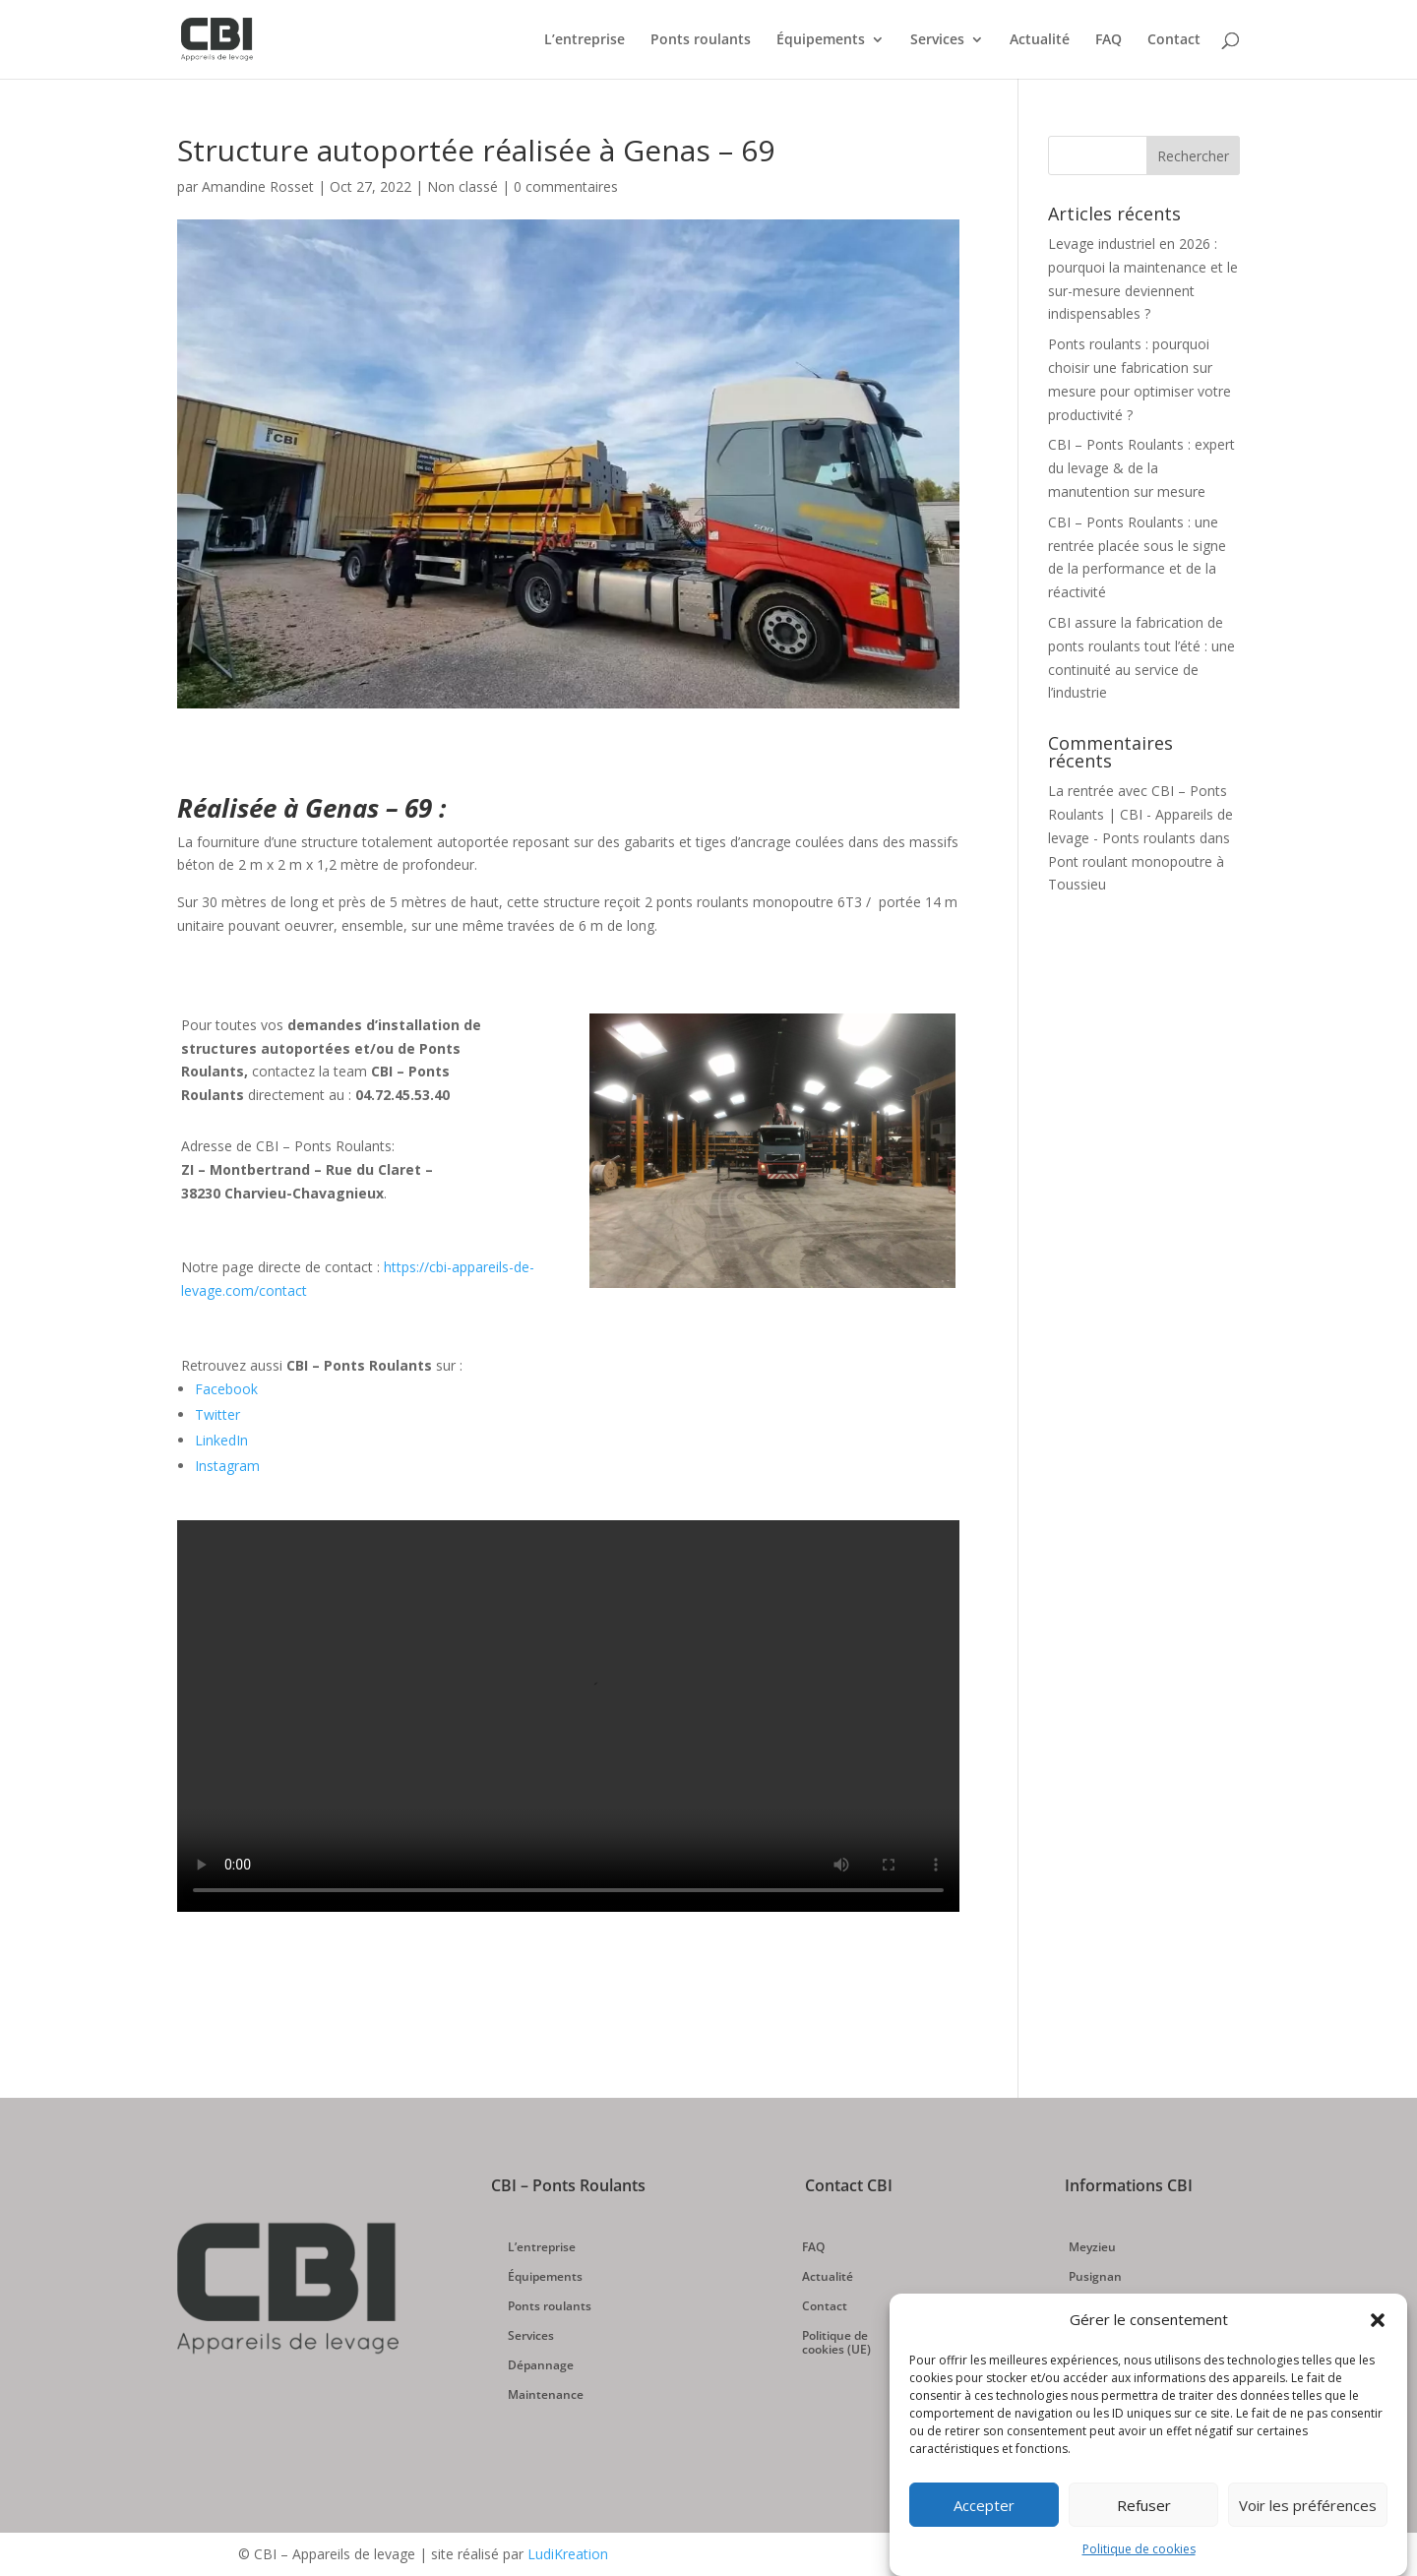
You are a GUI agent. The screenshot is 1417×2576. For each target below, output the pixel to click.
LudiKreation (567, 2554)
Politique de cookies (1139, 2549)
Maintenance (546, 2395)
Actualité (1040, 40)
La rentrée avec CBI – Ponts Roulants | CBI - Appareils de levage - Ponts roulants (1140, 814)
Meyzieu (1092, 2247)
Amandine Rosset (258, 186)
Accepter (984, 2505)
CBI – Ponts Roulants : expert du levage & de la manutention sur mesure (1141, 468)
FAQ (1108, 40)
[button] (1377, 2320)
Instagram (227, 1465)
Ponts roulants (700, 40)
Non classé (462, 186)
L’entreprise (584, 40)
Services (937, 40)
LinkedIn (221, 1440)
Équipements (820, 40)
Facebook (226, 1389)
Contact (1174, 40)
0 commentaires (566, 186)
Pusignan (1095, 2277)
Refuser (1144, 2505)
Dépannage (541, 2366)
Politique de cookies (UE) (836, 2343)
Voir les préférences (1308, 2505)
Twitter (217, 1414)
